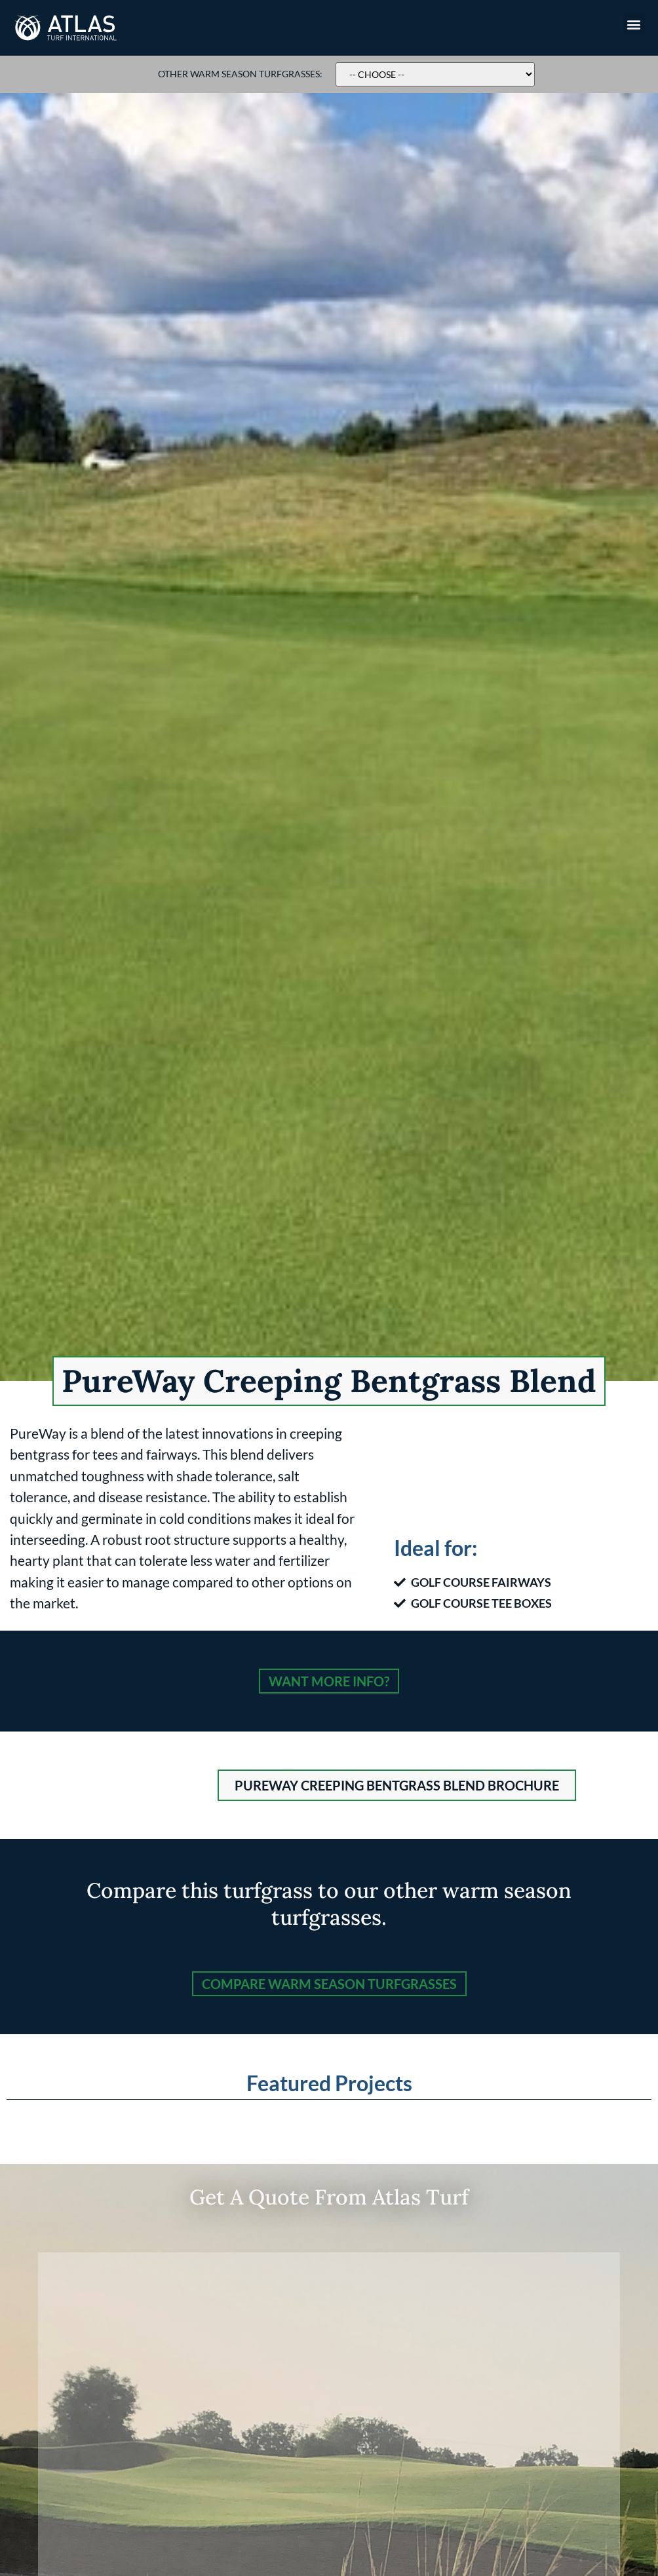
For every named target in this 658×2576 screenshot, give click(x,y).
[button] (634, 24)
